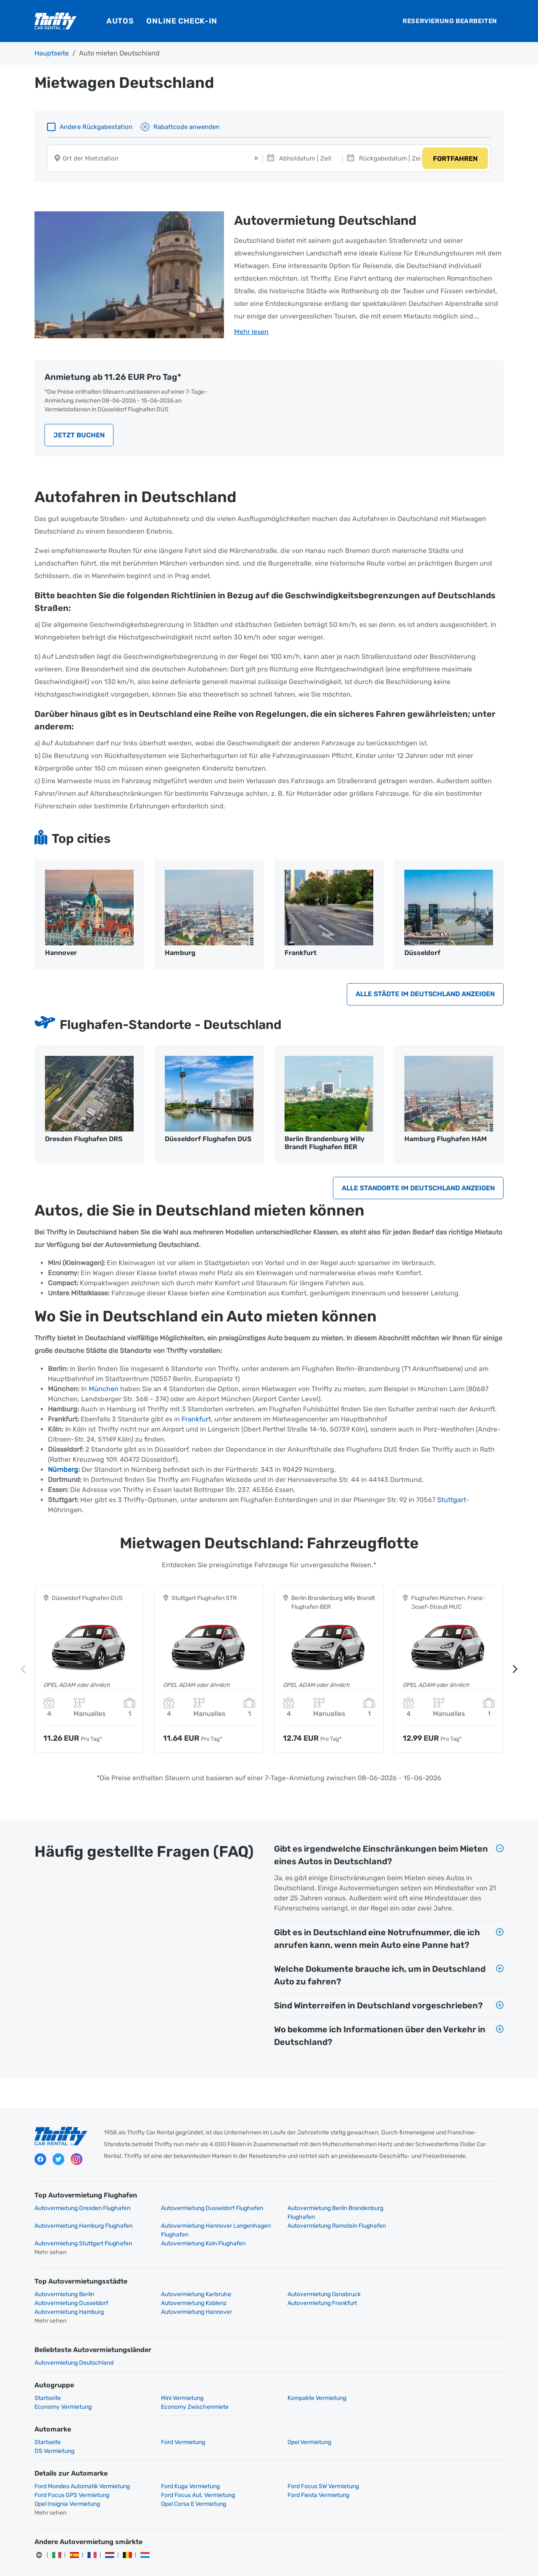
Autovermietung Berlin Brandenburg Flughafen (322, 2215)
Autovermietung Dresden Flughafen (82, 2210)
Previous (23, 1671)
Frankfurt (196, 1422)
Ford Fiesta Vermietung (185, 2470)
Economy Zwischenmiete (68, 2391)
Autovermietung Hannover (429, 2296)
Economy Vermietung (422, 2382)
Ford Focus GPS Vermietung (431, 2461)
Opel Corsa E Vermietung (426, 2470)
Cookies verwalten (350, 2562)
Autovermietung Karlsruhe (189, 2287)
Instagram (76, 2162)
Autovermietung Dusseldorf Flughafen (205, 2210)
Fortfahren (455, 159)
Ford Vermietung (176, 2426)
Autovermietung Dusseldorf (430, 2287)
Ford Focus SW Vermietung (309, 2461)
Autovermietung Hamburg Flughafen (443, 2210)
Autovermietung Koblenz (67, 2296)
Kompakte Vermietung (303, 2382)
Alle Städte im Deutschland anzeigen (425, 996)
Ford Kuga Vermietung (183, 2461)
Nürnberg (63, 1472)
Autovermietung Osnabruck (310, 2287)
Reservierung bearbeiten (450, 21)
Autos (120, 21)
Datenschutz (198, 2562)
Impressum (302, 2562)
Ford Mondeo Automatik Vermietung (82, 2461)
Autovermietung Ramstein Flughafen (203, 2227)
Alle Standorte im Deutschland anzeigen (418, 1190)
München (104, 1391)
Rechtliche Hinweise (251, 2562)
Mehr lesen (251, 333)
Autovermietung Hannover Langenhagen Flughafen (89, 2232)
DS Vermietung (414, 2426)
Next (515, 1671)
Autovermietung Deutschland (73, 2347)
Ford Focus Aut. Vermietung (71, 2470)
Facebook (40, 2162)
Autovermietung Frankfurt (189, 2296)
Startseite (47, 2382)
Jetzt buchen (79, 436)
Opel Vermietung (296, 2426)
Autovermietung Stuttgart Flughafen (323, 2227)
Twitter (58, 2162)
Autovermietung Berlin (64, 2287)
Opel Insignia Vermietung (307, 2470)
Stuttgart (451, 1502)
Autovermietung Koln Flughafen (436, 2227)
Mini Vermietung (175, 2382)
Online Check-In (181, 21)
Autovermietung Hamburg (308, 2296)
